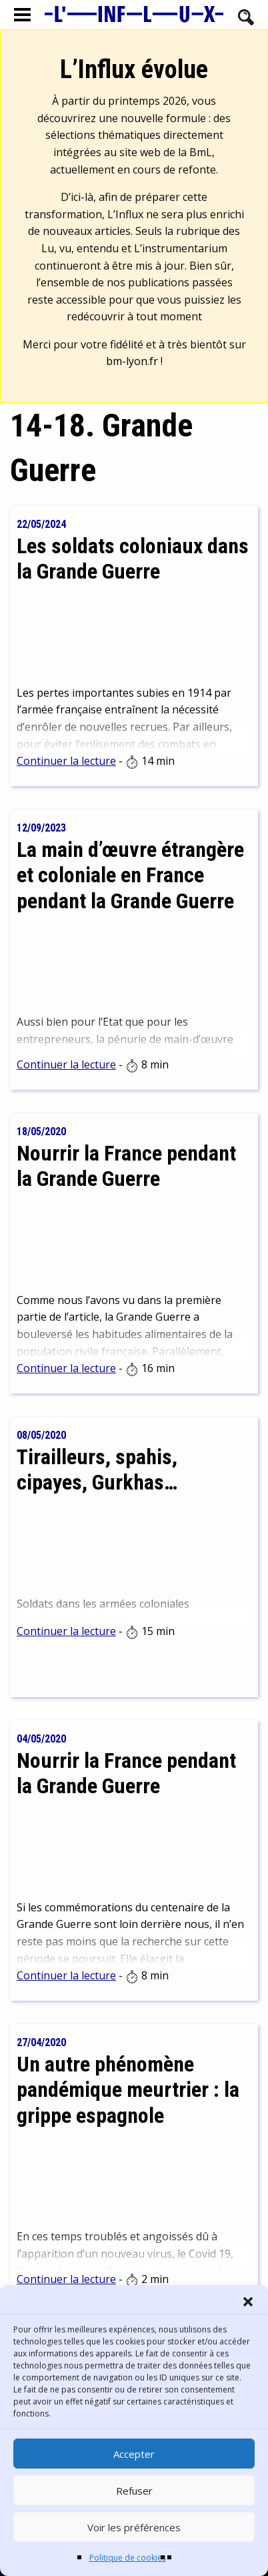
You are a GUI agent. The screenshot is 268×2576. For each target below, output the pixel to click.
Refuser (134, 2490)
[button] (248, 2301)
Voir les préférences (134, 2527)
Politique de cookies (127, 2557)
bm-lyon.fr (132, 361)
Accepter (134, 2454)
